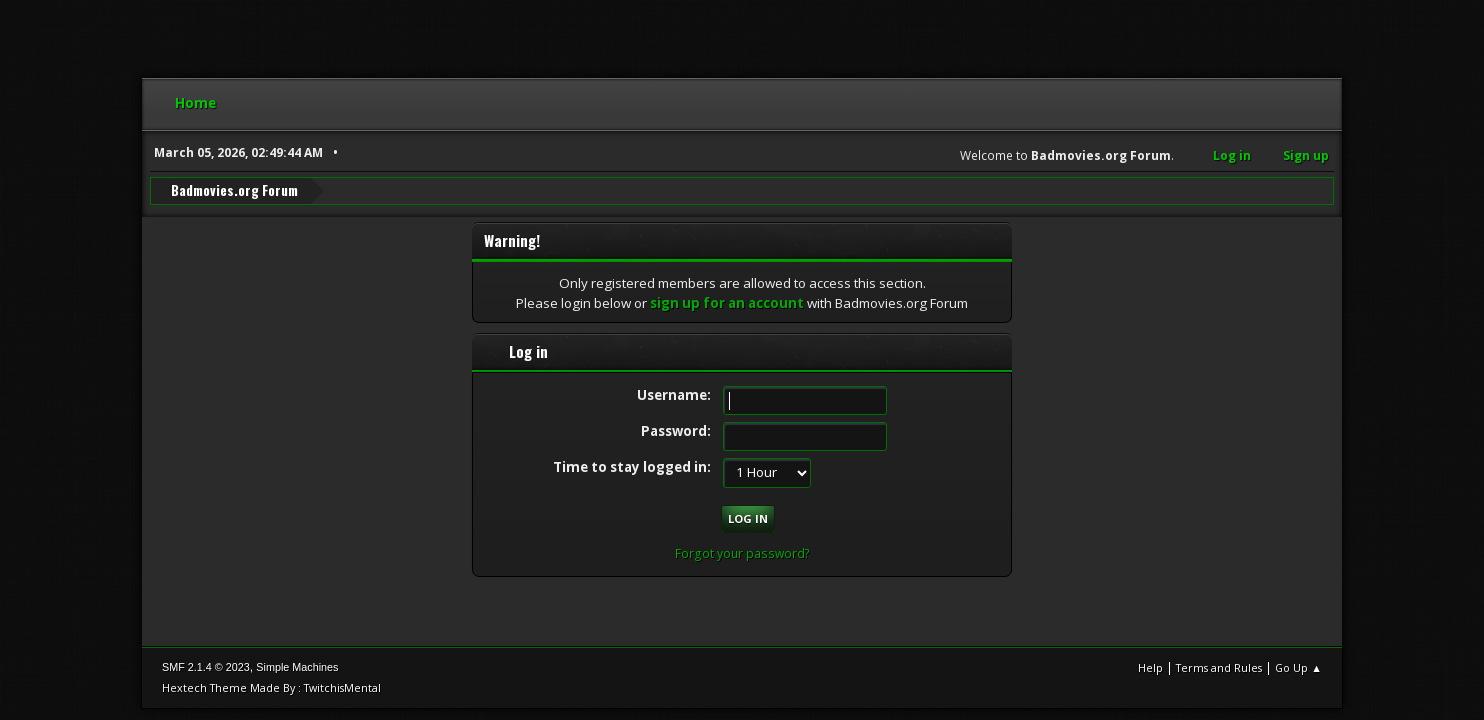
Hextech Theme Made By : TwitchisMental (271, 687)
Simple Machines (297, 667)
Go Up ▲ (1298, 667)
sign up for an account (727, 303)
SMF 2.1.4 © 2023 (206, 667)
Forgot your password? (742, 553)
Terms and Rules (1219, 667)
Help (1150, 667)
